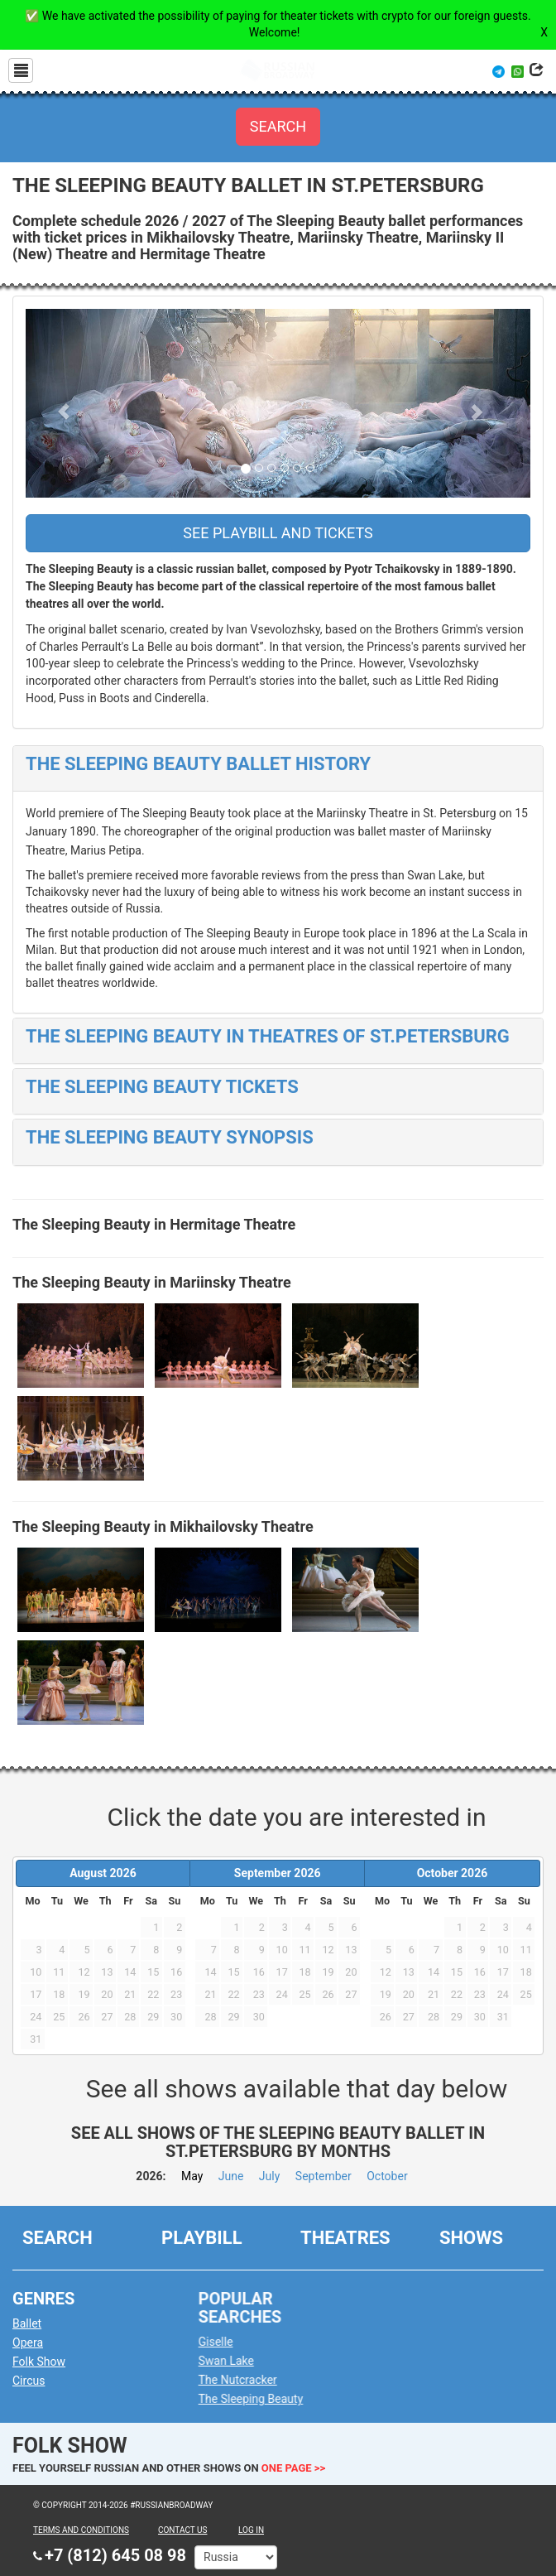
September (323, 2176)
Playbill (201, 2231)
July (269, 2176)
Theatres (345, 2231)
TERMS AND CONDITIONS (81, 2530)
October (387, 2176)
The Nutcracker (252, 2373)
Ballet (33, 2316)
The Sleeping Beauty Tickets (162, 1086)
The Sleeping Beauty (266, 2392)
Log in (251, 2530)
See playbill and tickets (277, 533)
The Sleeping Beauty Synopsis (170, 1137)
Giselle (230, 2335)
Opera (34, 2335)
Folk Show (45, 2355)
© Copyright (60, 2505)
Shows (471, 2231)
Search (57, 2231)
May (192, 2176)
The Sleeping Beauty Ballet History (198, 764)
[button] (64, 403)
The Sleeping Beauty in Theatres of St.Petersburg (268, 1036)
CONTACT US (182, 2530)
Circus (35, 2374)
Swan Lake (241, 2354)
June (231, 2176)
